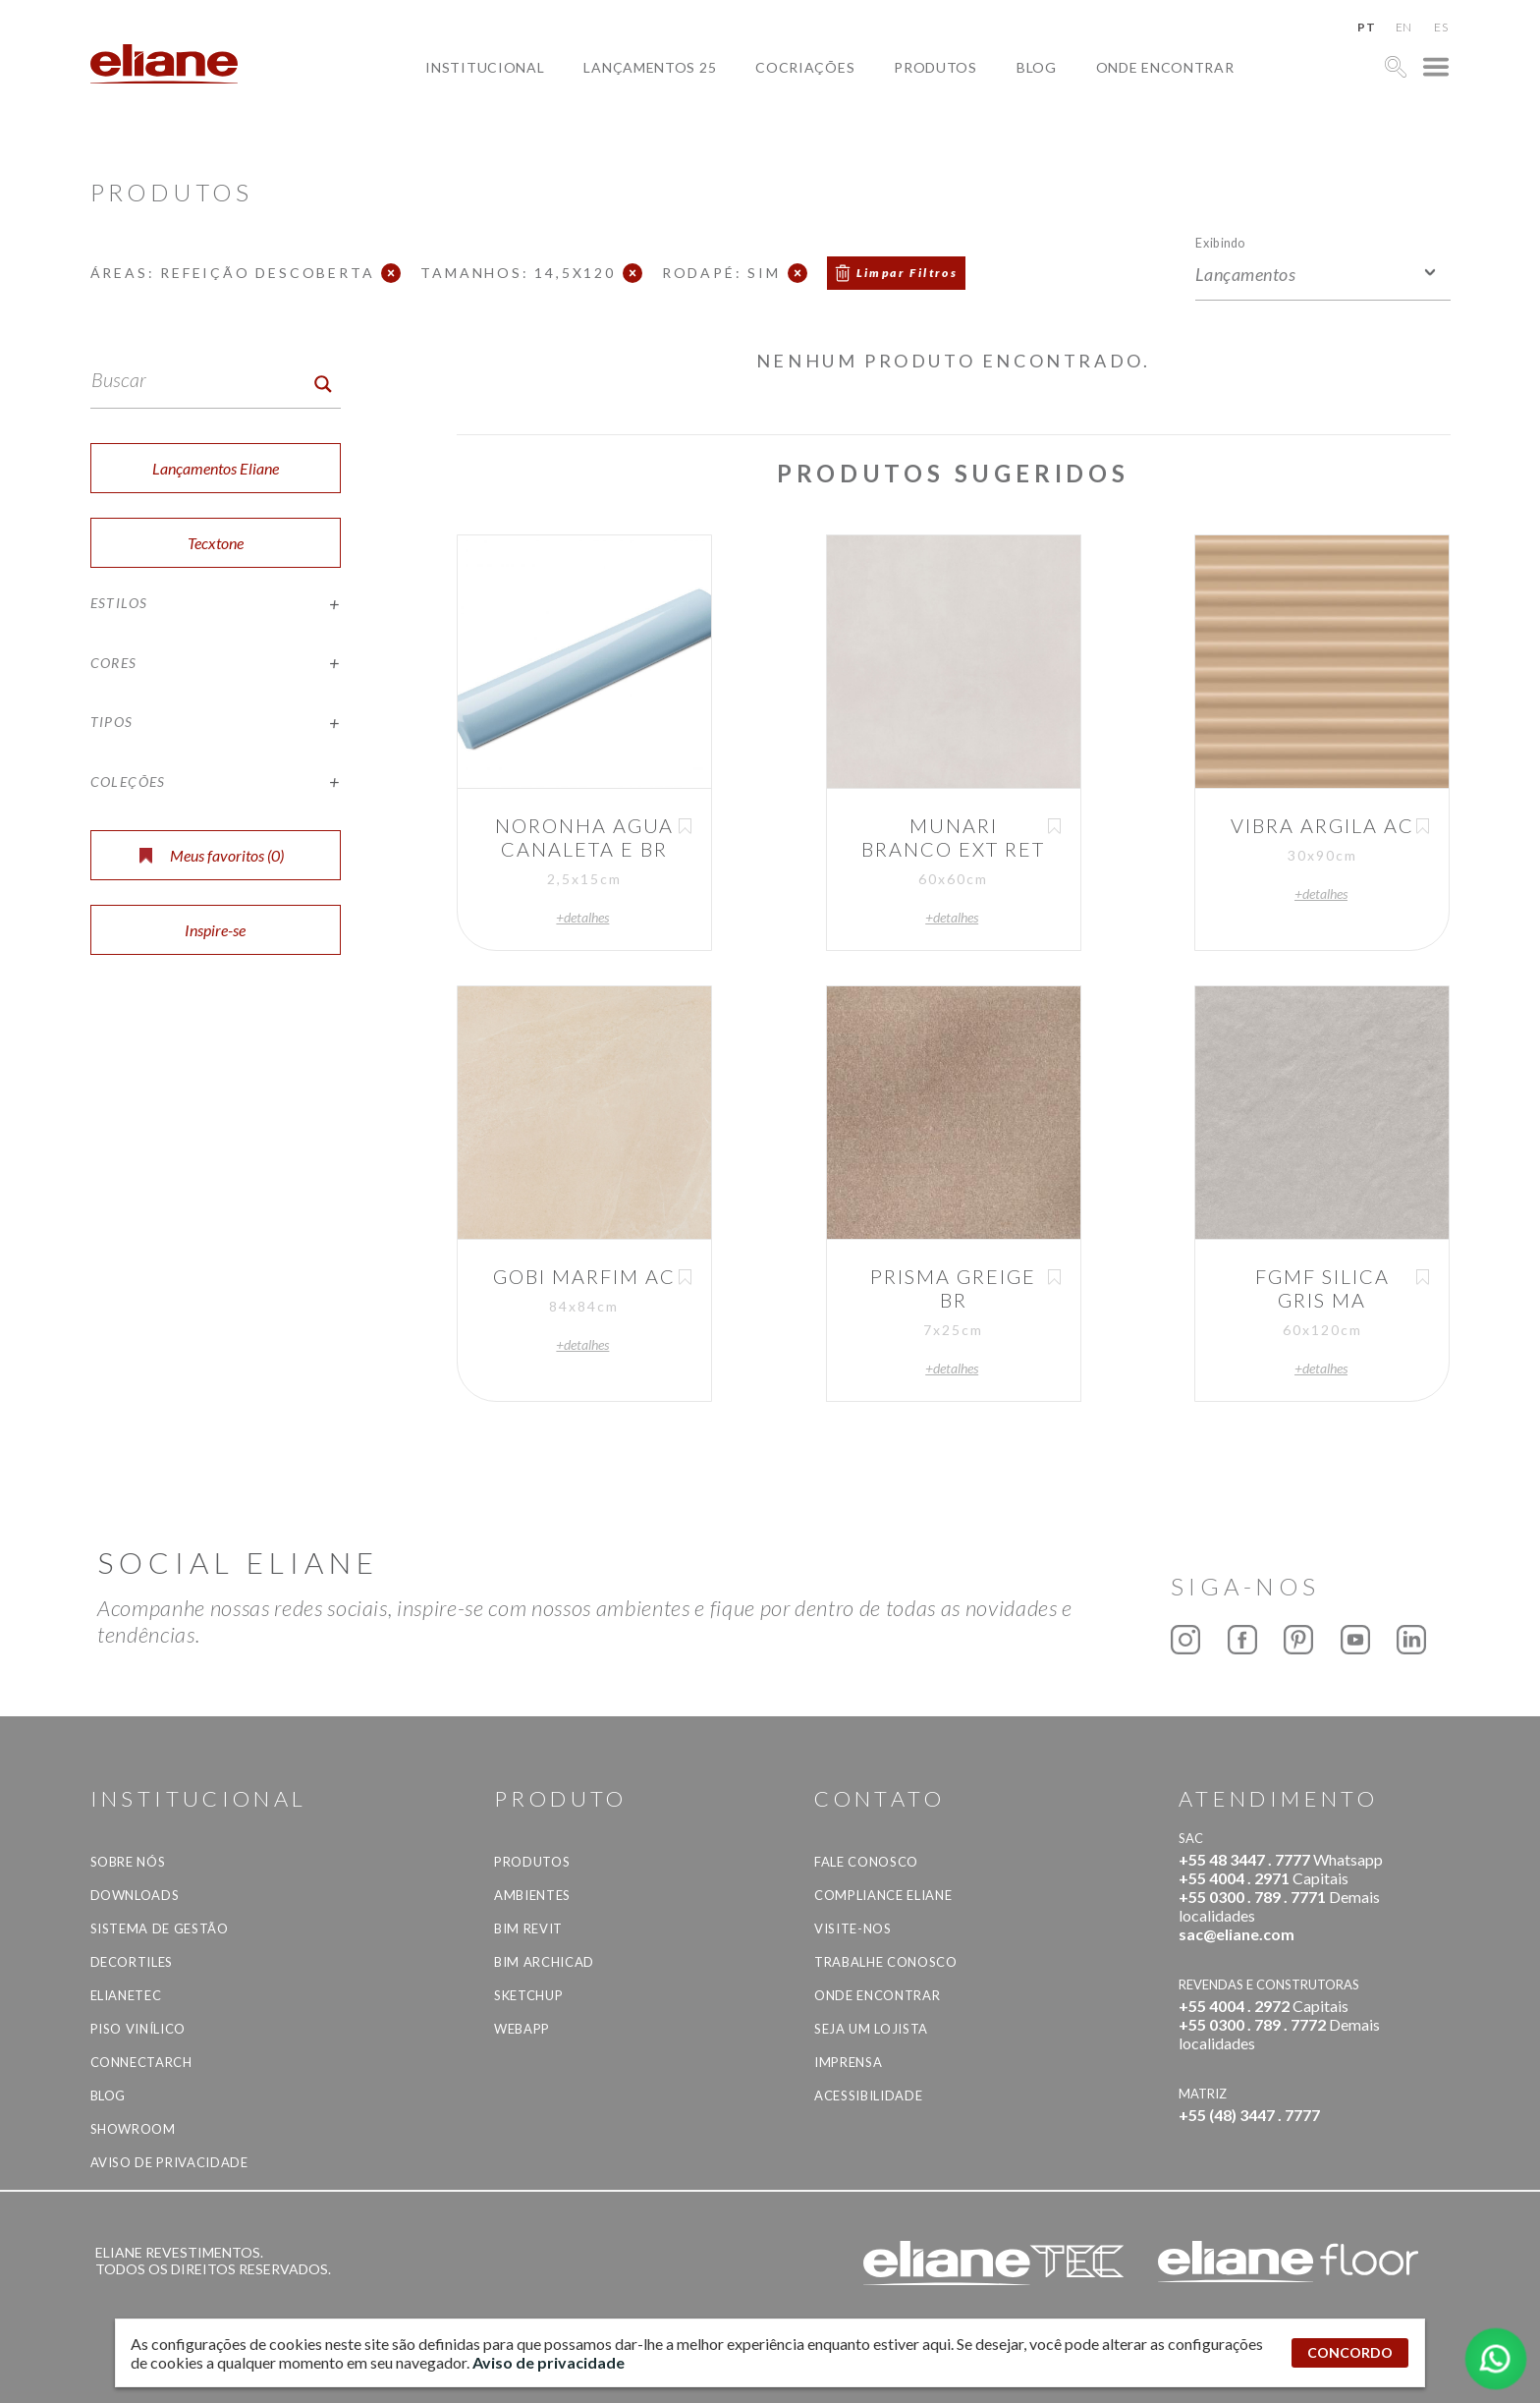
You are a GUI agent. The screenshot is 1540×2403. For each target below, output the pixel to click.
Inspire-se (215, 930)
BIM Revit (528, 1928)
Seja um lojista (871, 2029)
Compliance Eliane (883, 1895)
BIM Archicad (544, 1962)
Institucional (484, 67)
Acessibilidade (868, 2095)
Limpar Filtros (907, 272)
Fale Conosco (866, 1862)
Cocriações (804, 67)
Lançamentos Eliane (215, 468)
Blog (1037, 67)
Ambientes (532, 1895)
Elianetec (126, 1995)
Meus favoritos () (211, 855)
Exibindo (1220, 242)
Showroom (133, 2129)
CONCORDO (1350, 2352)
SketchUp (528, 1995)
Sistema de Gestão (159, 1928)
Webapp (522, 2029)
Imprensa (848, 2062)
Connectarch (141, 2062)
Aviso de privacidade (169, 2162)
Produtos (935, 67)
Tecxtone (216, 542)
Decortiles (132, 1962)
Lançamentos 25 (649, 67)
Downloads (135, 1895)
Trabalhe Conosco (885, 1962)
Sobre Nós (128, 1862)
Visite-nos (853, 1928)
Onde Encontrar (1165, 67)
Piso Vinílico (138, 2029)
